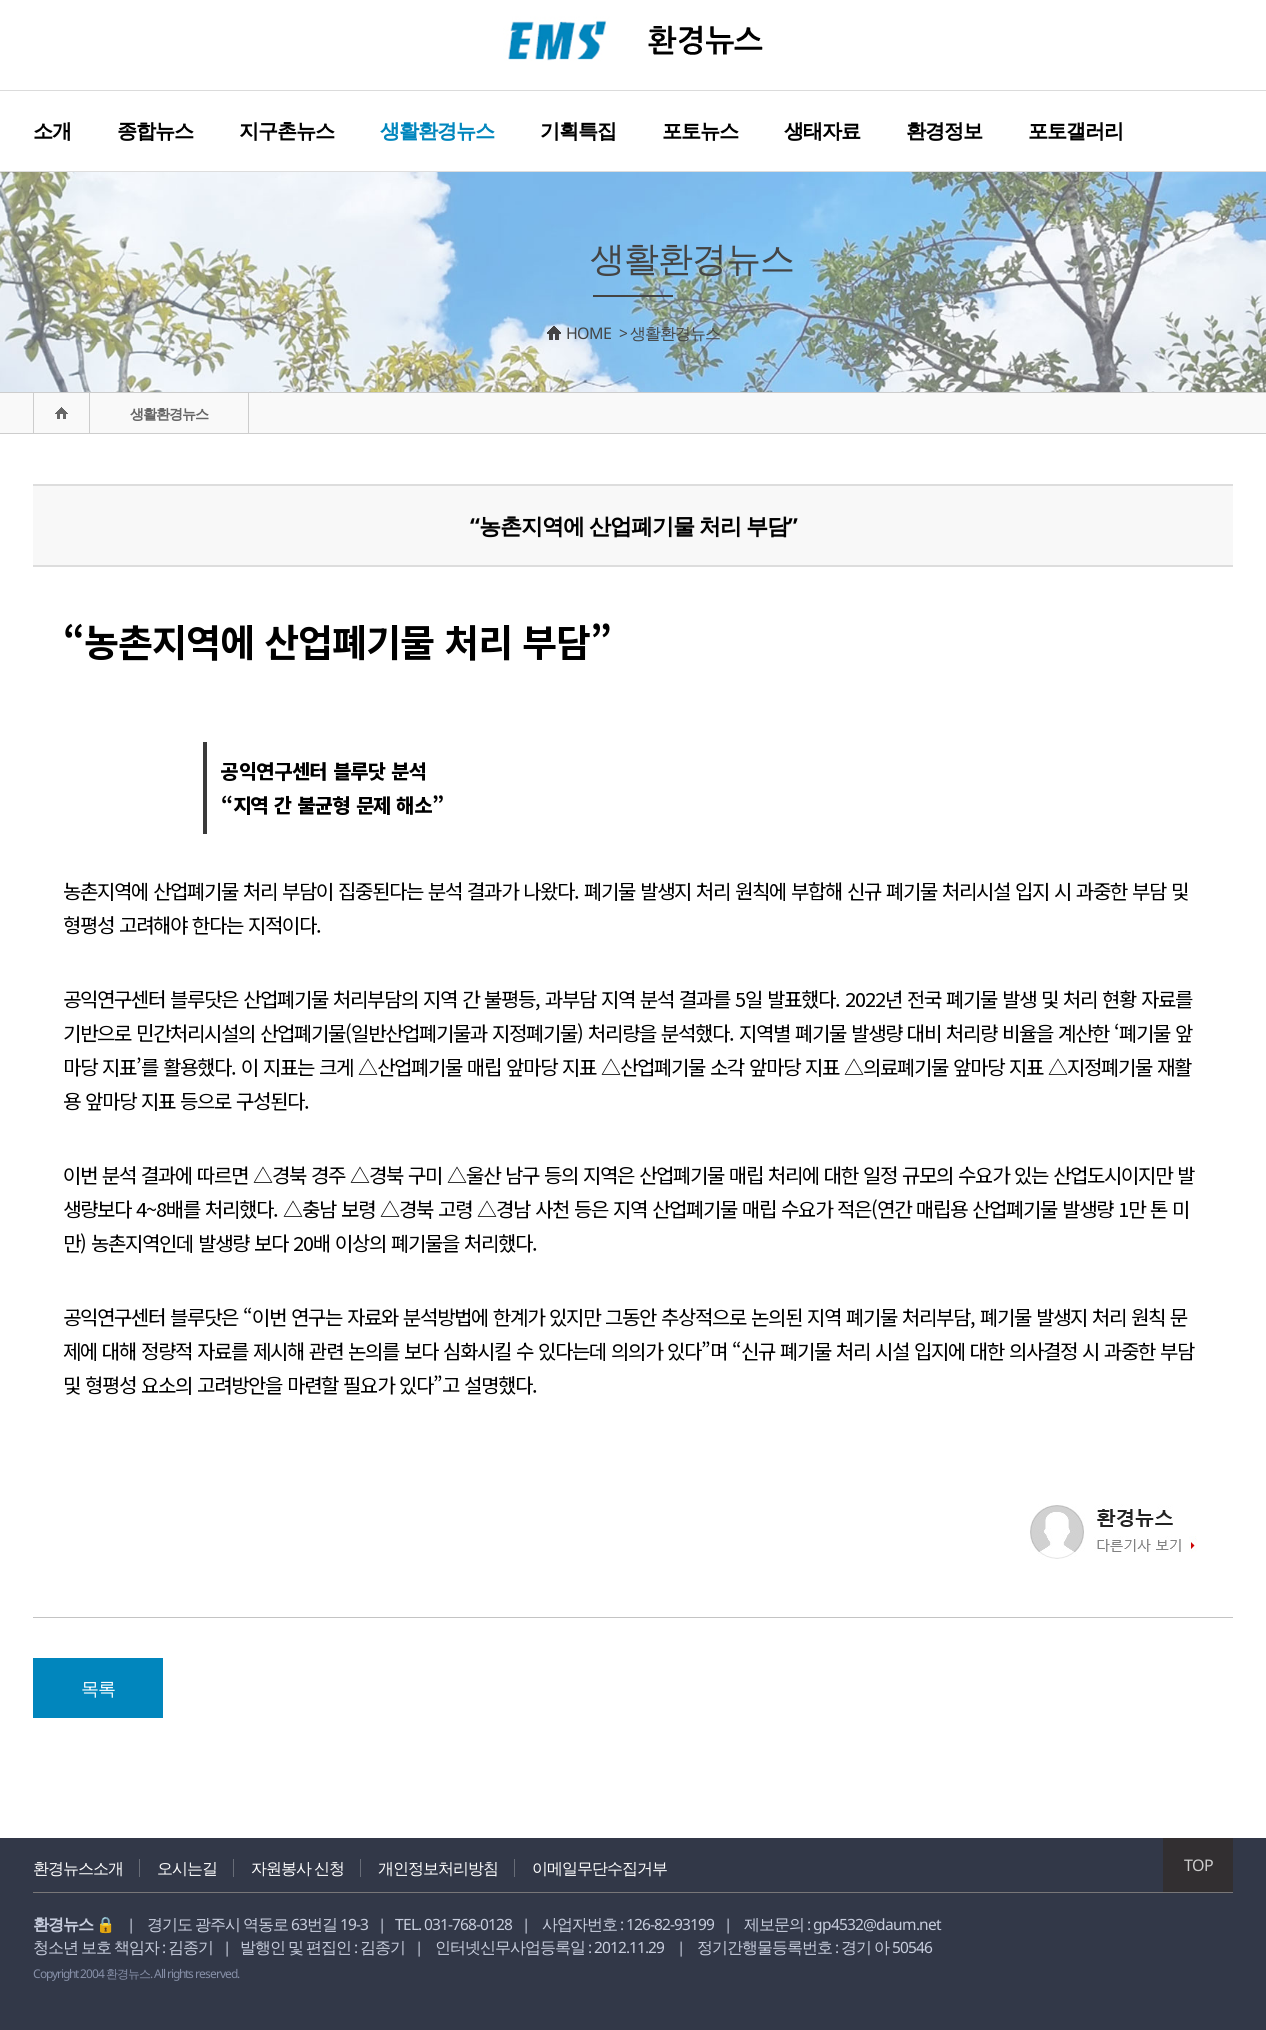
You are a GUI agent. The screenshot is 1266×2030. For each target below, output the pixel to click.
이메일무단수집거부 (599, 1868)
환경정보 (944, 130)
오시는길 (187, 1868)
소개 (52, 130)
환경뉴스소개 (78, 1868)
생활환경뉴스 (437, 130)
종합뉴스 (155, 130)
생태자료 (822, 130)
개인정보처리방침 (438, 1868)
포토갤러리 (1075, 130)
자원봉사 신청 (297, 1868)
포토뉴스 (700, 130)
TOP (1198, 1865)
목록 (98, 1688)
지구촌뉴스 (286, 130)
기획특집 (578, 130)
